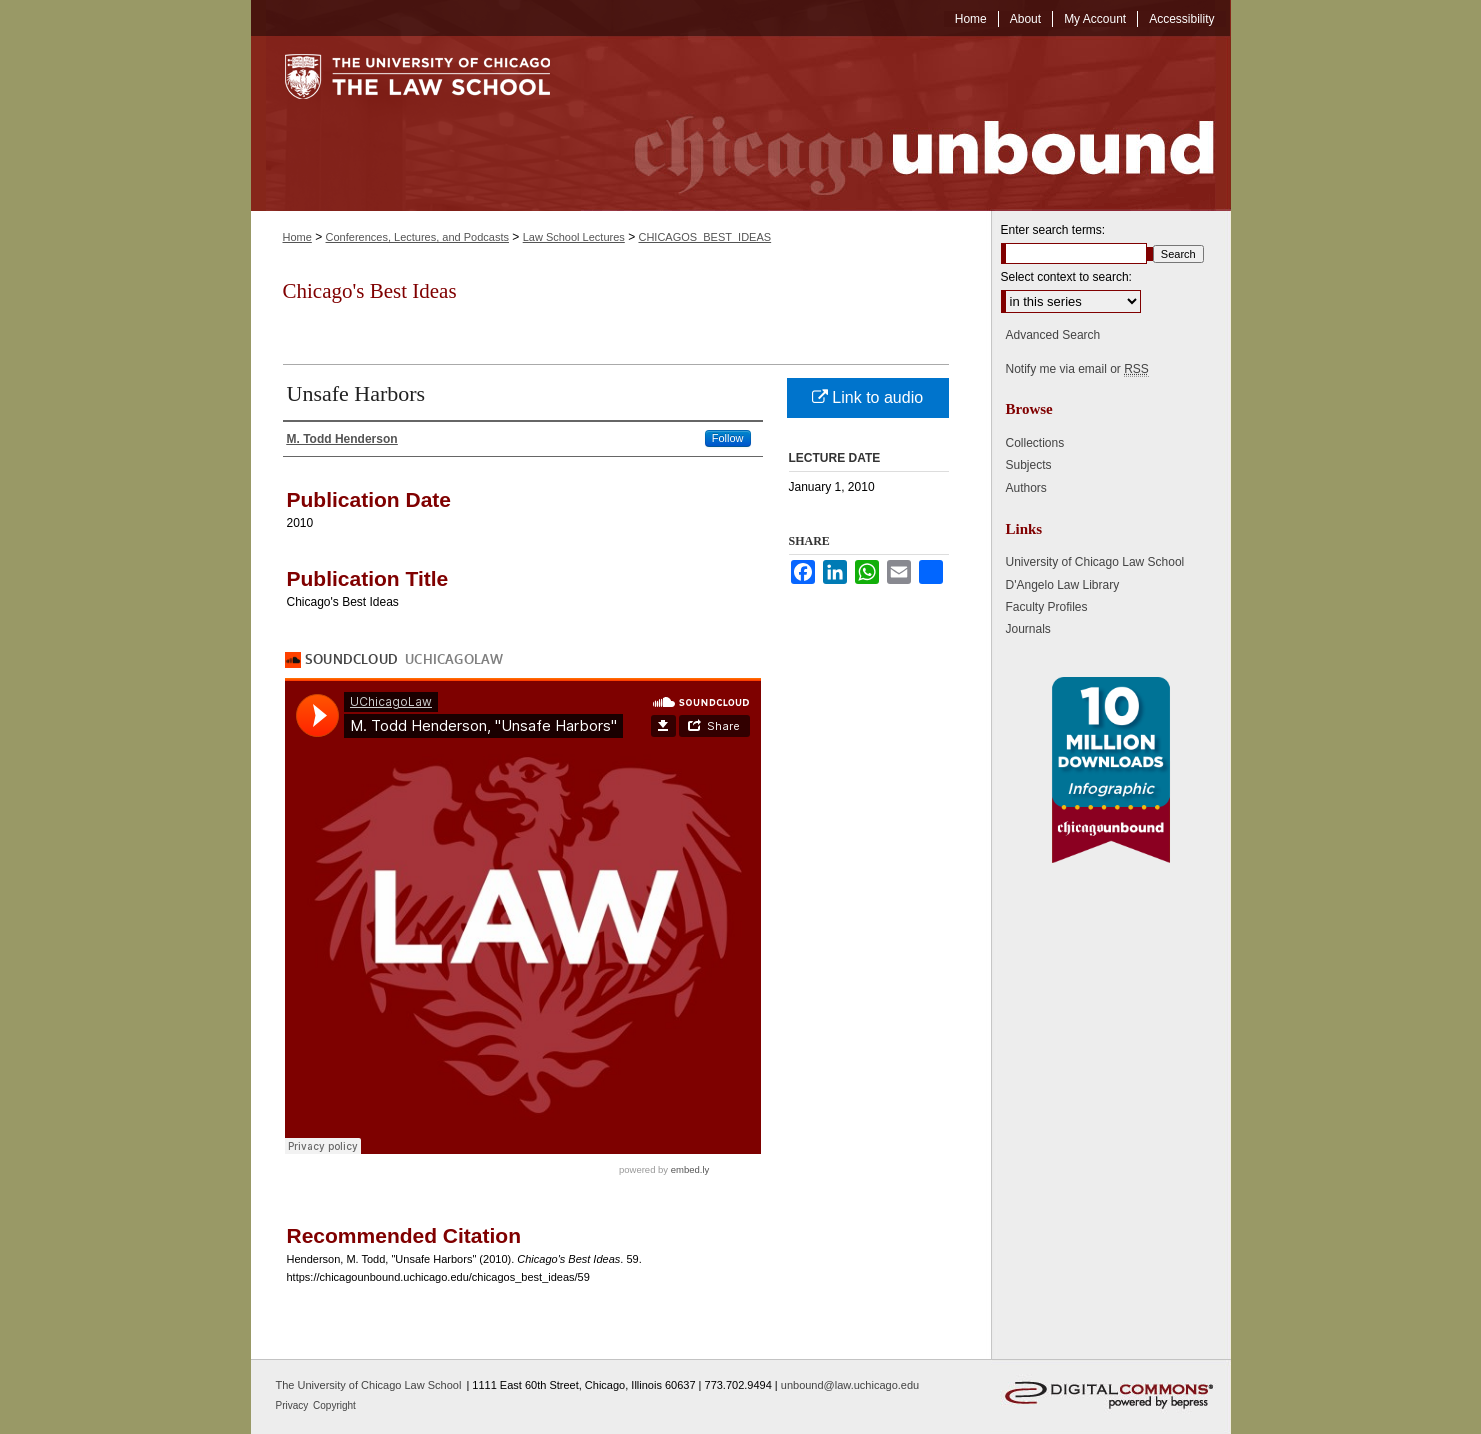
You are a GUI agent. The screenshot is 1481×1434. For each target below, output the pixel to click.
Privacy (294, 1405)
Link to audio (867, 397)
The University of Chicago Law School (369, 1385)
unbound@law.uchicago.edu (850, 1385)
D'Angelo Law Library (1063, 585)
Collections (1035, 443)
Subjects (1029, 465)
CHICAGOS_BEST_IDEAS (704, 237)
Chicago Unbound (906, 123)
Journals (1028, 629)
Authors (1026, 488)
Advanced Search (1053, 335)
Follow (728, 438)
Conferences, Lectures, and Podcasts (417, 237)
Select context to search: (1066, 277)
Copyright (334, 1405)
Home (297, 237)
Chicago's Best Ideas (370, 291)
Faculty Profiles (1047, 607)
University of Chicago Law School (1095, 562)
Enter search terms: (1053, 230)
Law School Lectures (574, 237)
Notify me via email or (1077, 369)
